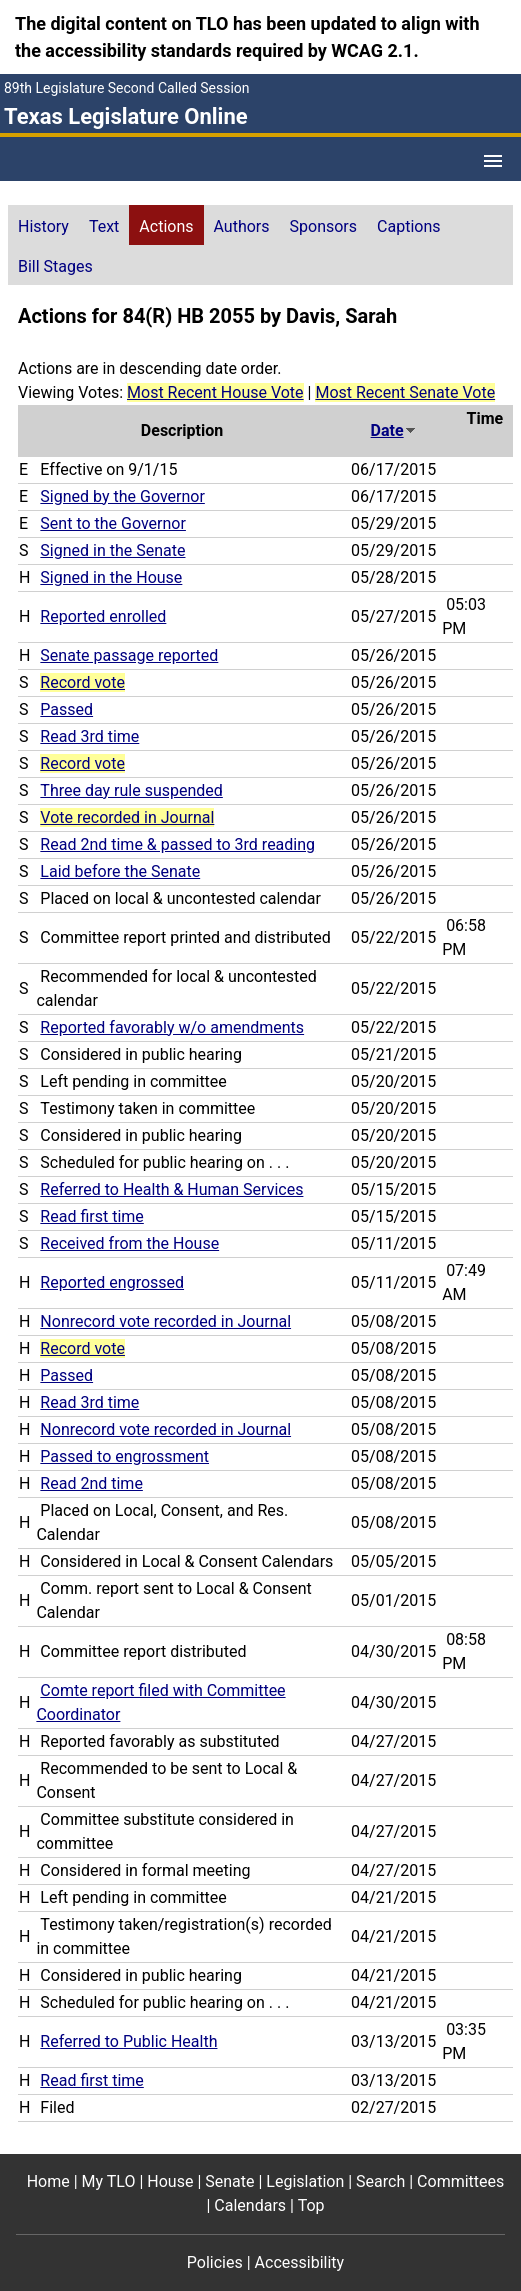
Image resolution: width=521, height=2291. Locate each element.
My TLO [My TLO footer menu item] (109, 2181)
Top (311, 2205)
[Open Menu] (493, 161)
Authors (242, 226)
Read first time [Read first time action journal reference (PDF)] (91, 1216)
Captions (408, 226)
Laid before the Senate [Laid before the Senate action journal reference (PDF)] (120, 871)
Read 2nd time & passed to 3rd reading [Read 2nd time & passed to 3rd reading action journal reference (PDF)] (177, 844)
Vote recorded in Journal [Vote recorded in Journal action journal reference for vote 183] (127, 817)
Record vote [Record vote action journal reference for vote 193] (82, 763)
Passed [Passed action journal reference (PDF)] (66, 709)
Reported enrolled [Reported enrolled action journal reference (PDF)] (103, 616)
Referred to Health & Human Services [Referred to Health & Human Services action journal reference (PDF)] (171, 1189)
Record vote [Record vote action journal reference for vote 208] (82, 682)
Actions (166, 226)
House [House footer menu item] (170, 2181)
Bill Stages (55, 266)
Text (104, 226)
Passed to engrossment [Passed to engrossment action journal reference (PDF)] (124, 1456)
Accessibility (300, 2262)
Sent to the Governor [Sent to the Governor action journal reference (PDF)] (113, 523)
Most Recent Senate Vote (405, 392)
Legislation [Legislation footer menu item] (305, 2181)
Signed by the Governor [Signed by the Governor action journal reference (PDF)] (122, 496)
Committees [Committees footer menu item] (460, 2181)
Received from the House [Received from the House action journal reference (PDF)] (129, 1243)
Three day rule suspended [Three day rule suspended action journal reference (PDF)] (131, 790)
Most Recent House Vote (215, 392)
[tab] (43, 225)
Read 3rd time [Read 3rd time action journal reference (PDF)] (89, 736)
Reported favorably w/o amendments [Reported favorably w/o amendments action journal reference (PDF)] (172, 1027)
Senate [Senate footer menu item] (229, 2181)
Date (394, 430)
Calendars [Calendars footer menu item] (250, 2205)
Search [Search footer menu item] (380, 2181)
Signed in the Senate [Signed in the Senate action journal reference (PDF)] (112, 550)
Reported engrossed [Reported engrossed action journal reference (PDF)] (112, 1282)
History (43, 226)
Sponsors (324, 226)
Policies (215, 2262)
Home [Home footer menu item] (48, 2181)
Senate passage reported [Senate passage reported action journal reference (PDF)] (129, 655)
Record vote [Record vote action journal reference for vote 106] (82, 1348)
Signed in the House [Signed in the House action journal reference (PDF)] (111, 577)
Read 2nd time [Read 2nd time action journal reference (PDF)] (91, 1483)
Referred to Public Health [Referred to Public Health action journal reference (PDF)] (128, 2041)
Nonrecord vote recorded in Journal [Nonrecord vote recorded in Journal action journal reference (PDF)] (165, 1321)
